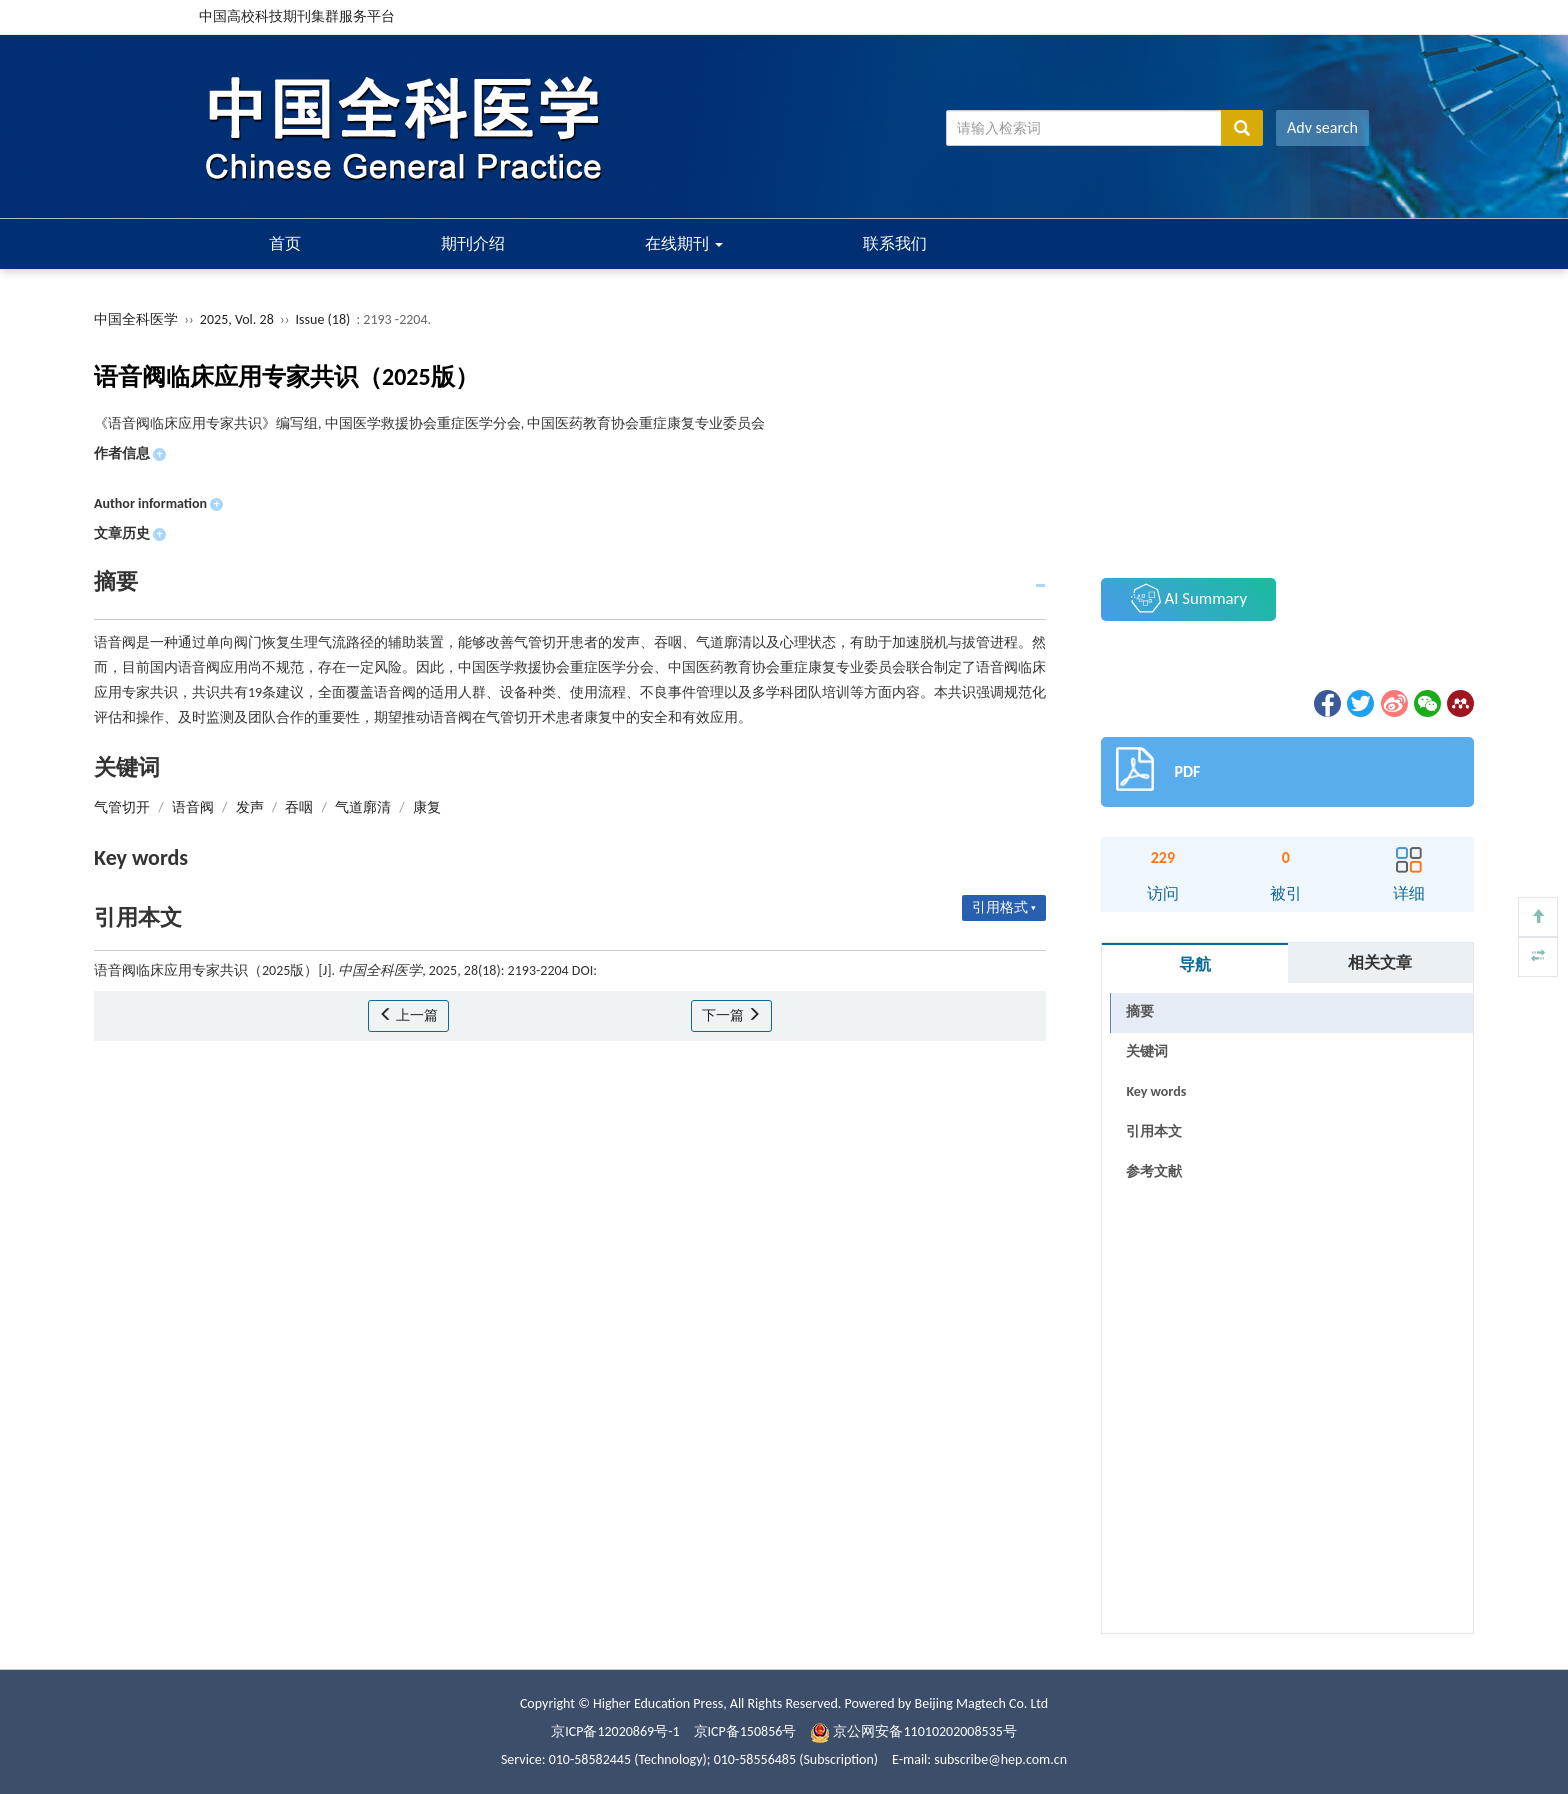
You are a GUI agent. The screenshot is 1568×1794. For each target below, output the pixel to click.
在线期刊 (684, 243)
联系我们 (895, 243)
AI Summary (1189, 598)
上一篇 (408, 1015)
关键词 (1147, 1051)
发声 (250, 807)
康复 (427, 807)
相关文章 (1380, 962)
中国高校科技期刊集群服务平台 (297, 16)
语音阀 (193, 807)
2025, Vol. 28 (238, 319)
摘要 (1140, 1011)
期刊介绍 (473, 243)
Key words (1156, 1091)
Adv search (1322, 127)
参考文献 (1154, 1171)
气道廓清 (363, 807)
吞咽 (299, 807)
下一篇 (731, 1015)
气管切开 (122, 807)
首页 (285, 243)
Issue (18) (323, 319)
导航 (1195, 964)
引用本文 (1154, 1131)
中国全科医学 (136, 319)
